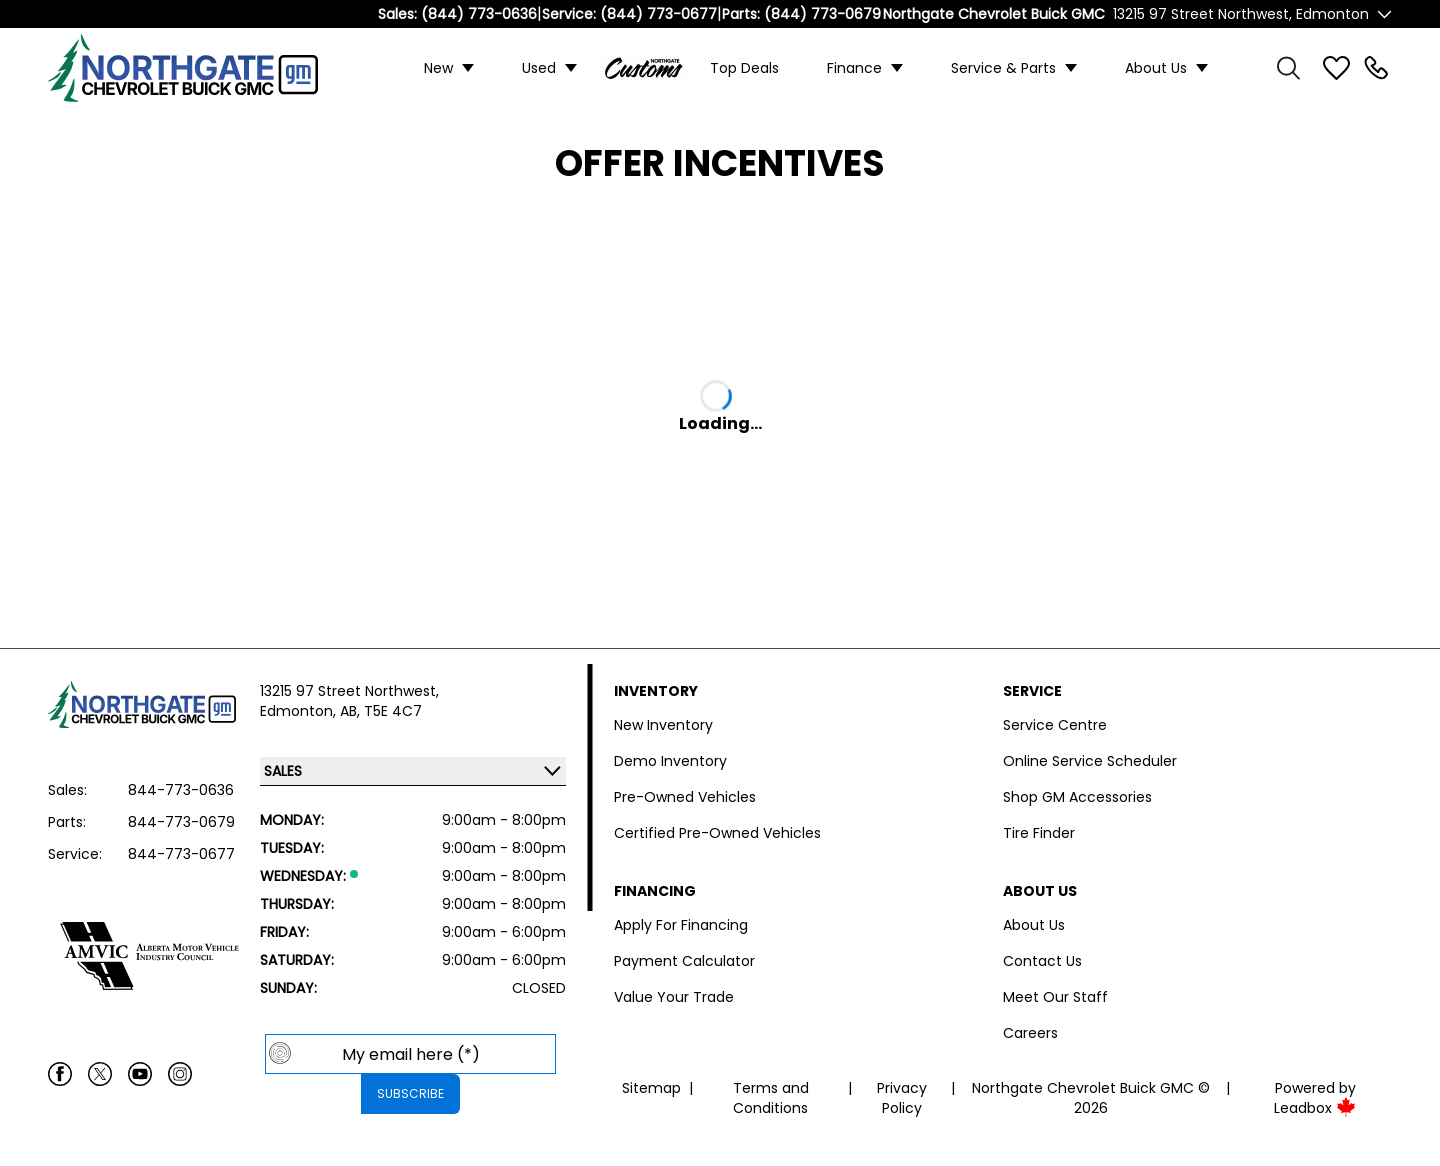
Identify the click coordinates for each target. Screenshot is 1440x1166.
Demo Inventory (670, 761)
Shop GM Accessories (1077, 797)
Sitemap (651, 1088)
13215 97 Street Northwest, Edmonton (1241, 14)
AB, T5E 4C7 (381, 711)
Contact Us (1042, 961)
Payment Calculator (684, 961)
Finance (854, 68)
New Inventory (663, 725)
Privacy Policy (902, 1098)
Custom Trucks (643, 68)
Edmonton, (300, 711)
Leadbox (1315, 1108)
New (438, 68)
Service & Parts (1003, 68)
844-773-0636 (181, 790)
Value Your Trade (674, 997)
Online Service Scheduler (1090, 761)
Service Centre (1055, 725)
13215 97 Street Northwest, (349, 691)
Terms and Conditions (771, 1098)
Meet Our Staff (1055, 997)
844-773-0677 (181, 854)
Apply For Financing (681, 925)
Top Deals (744, 68)
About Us (1156, 68)
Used (539, 68)
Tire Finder (1039, 833)
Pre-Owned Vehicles (685, 797)
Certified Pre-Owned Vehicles (717, 833)
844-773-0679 (181, 822)
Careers (1030, 1033)
